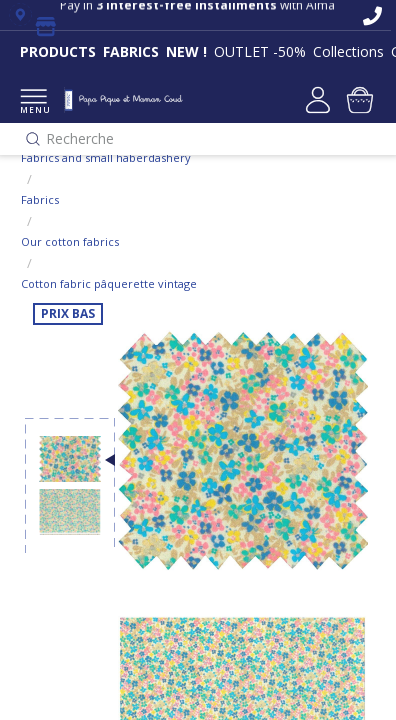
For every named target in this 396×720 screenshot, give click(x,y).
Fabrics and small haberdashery (106, 157)
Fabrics (40, 199)
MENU (33, 102)
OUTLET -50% (260, 51)
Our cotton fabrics (70, 241)
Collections (348, 51)
